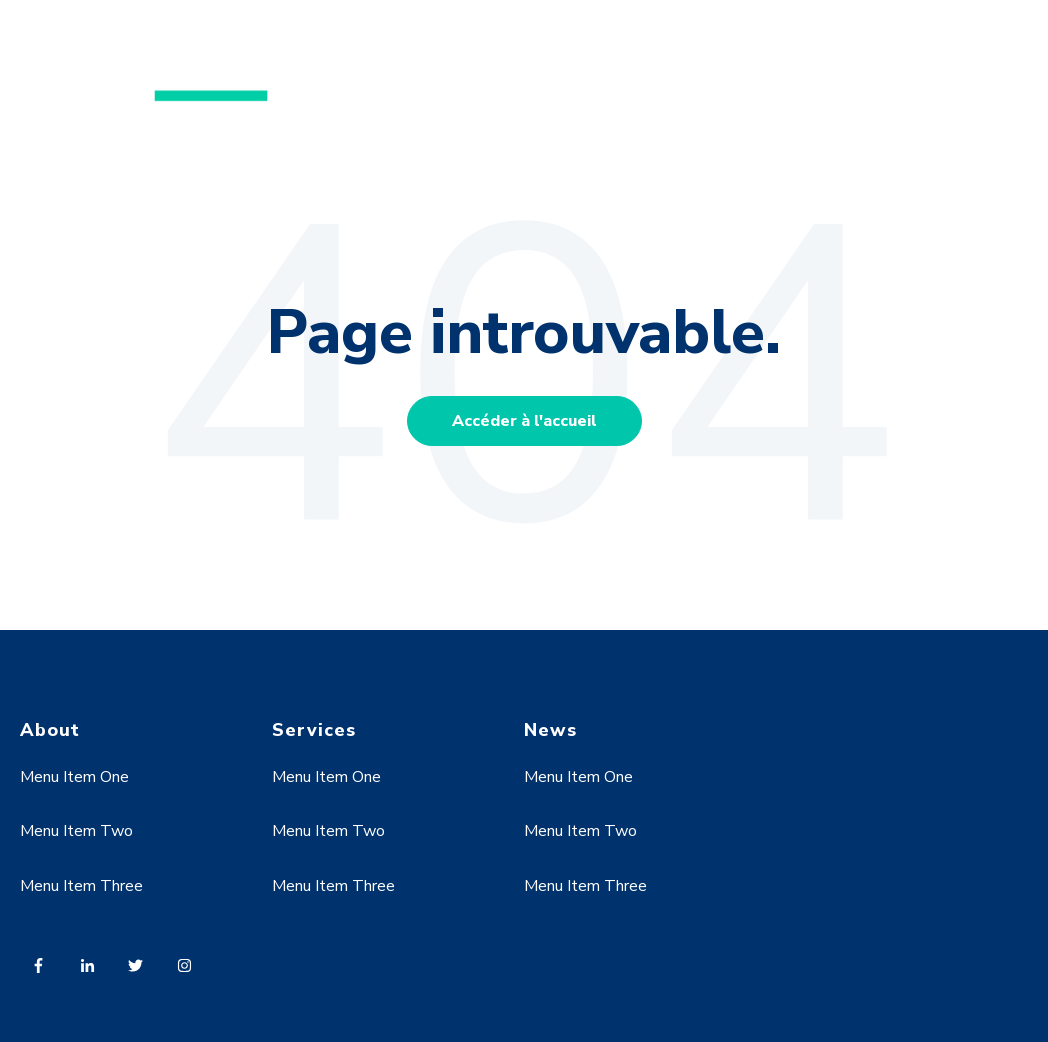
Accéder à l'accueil (524, 421)
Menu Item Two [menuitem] (76, 831)
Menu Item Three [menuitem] (81, 886)
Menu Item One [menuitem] (74, 777)
